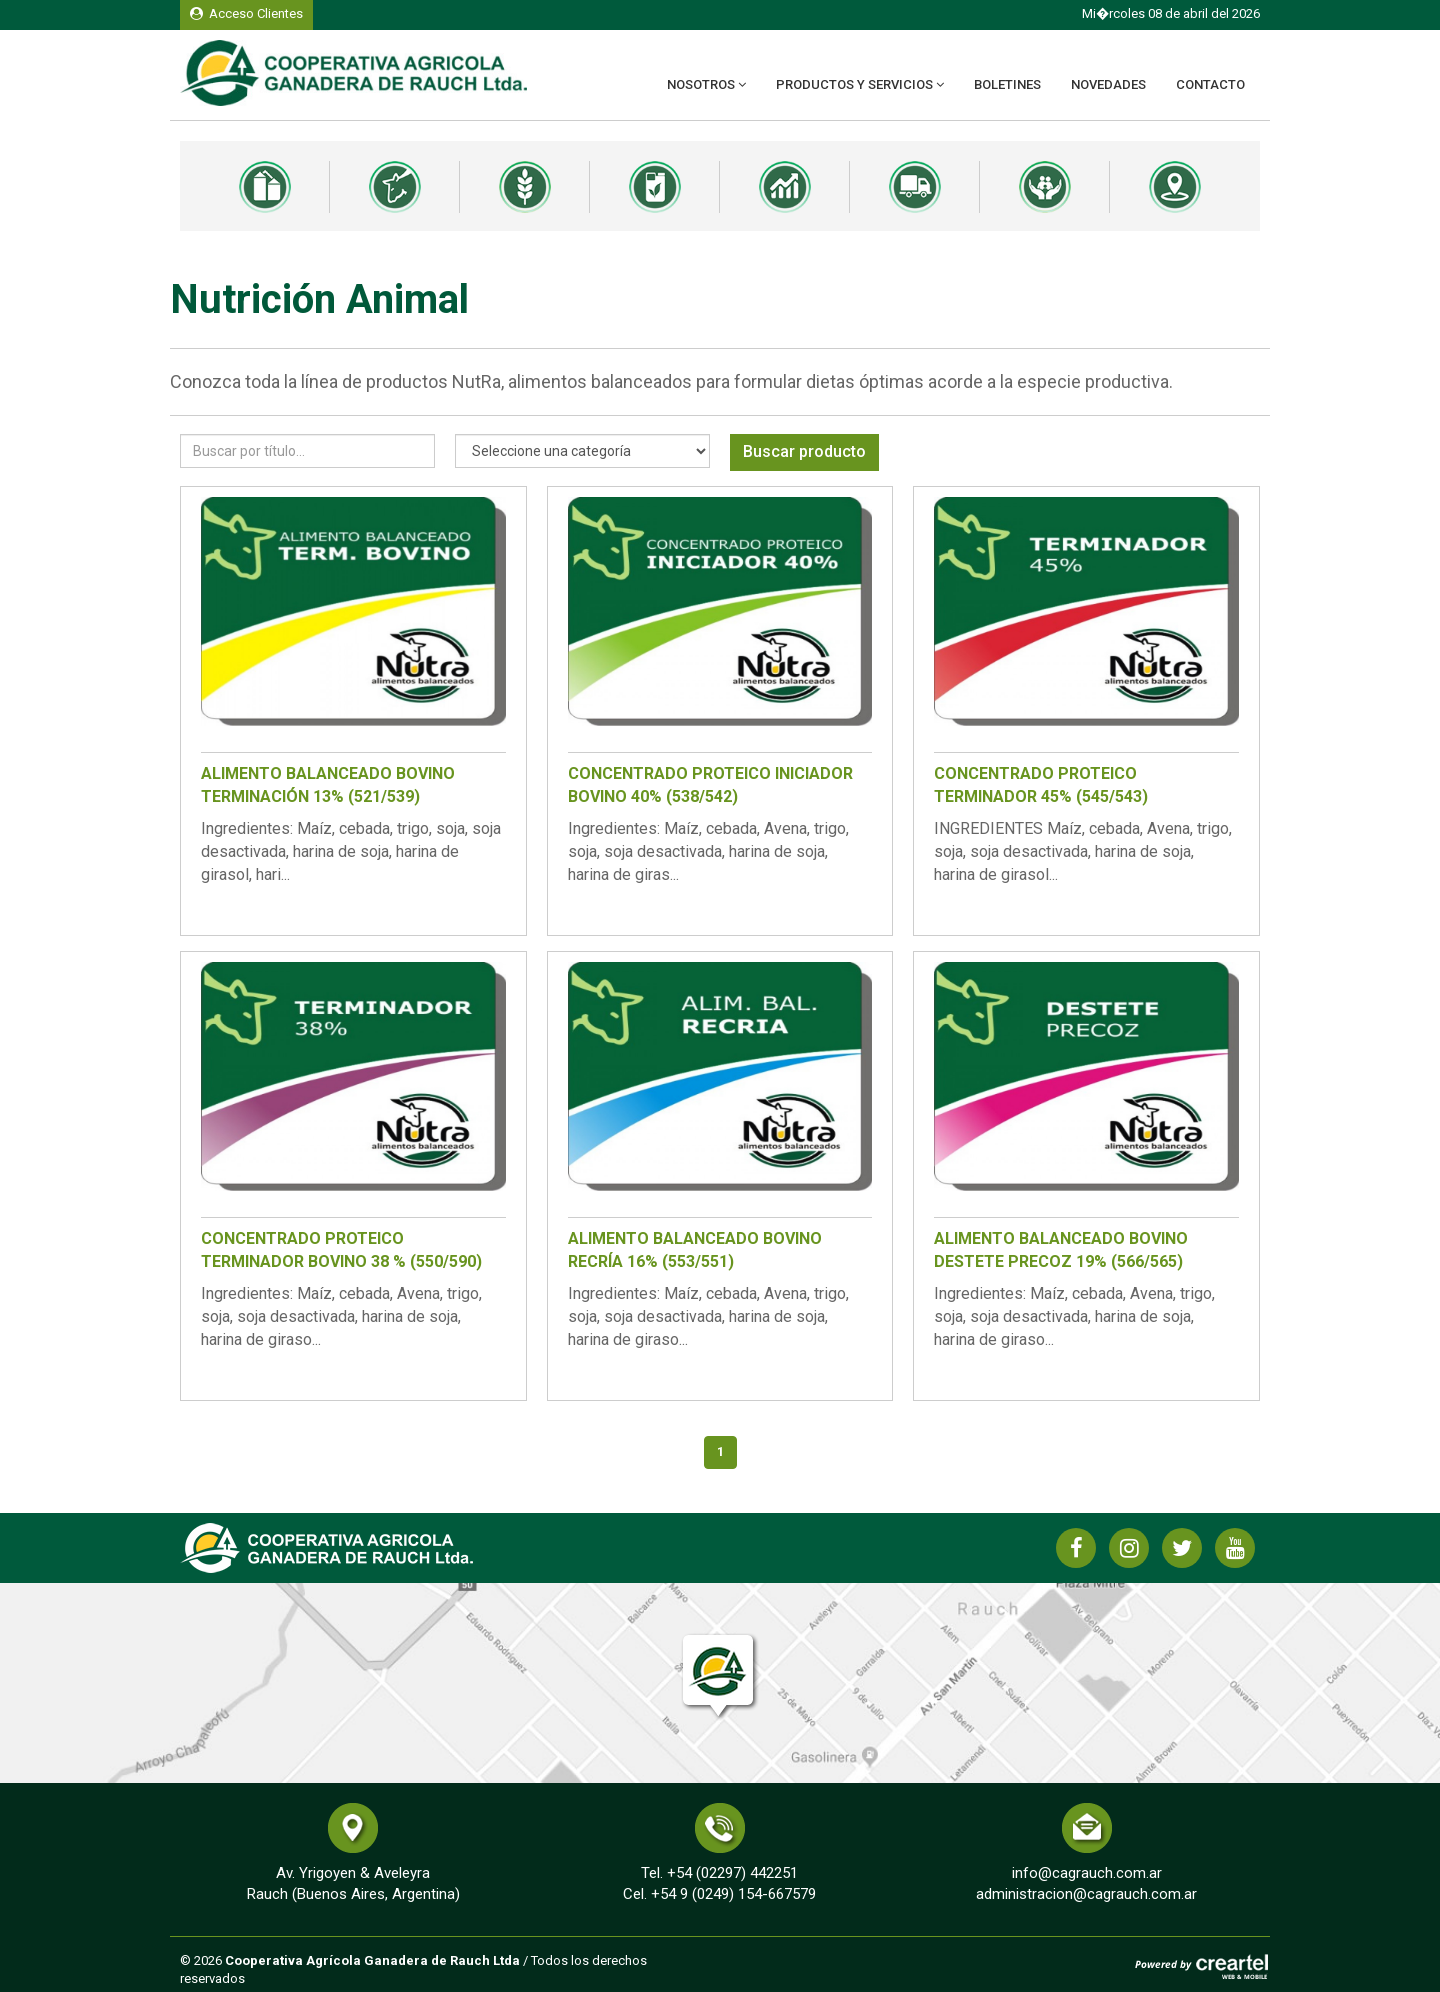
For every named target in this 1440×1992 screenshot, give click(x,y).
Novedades (1108, 84)
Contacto (1210, 84)
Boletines (1007, 84)
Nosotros (706, 84)
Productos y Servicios (860, 84)
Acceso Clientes (246, 13)
